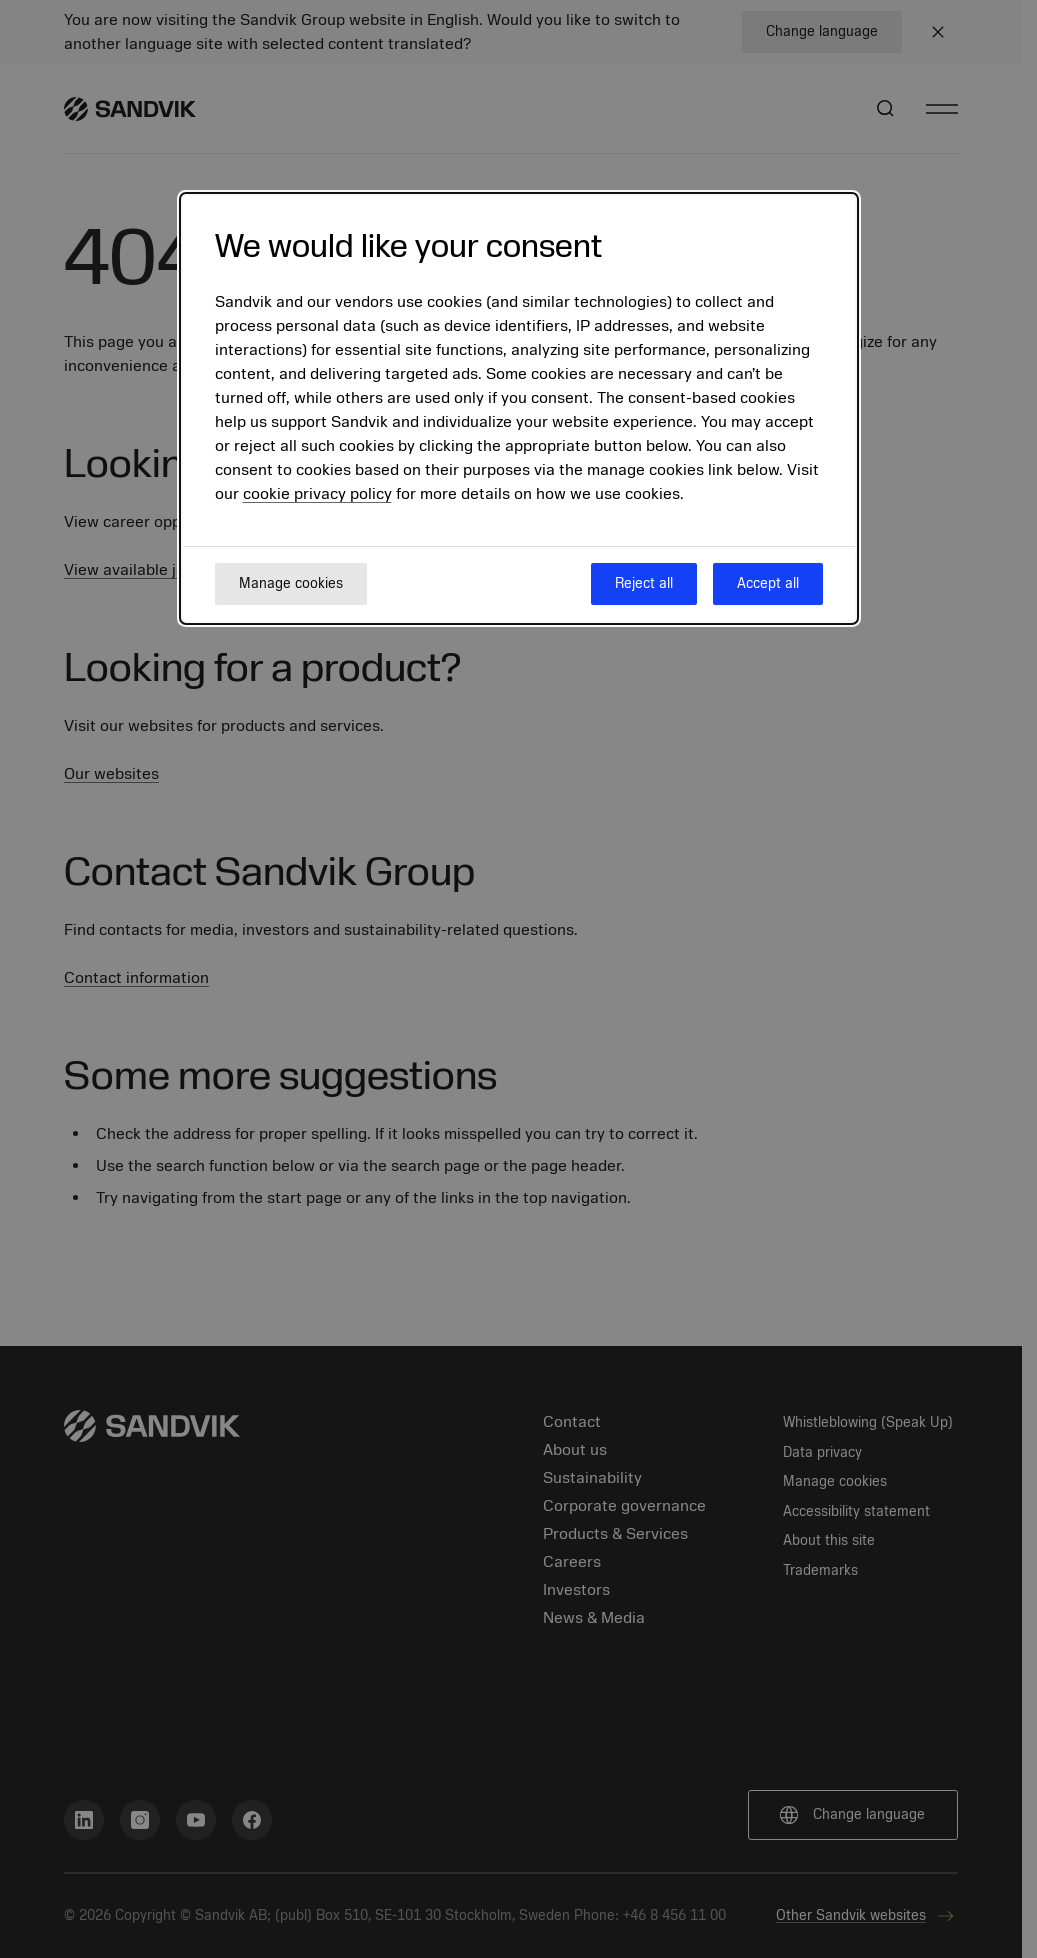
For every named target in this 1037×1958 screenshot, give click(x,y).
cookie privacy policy (317, 494)
